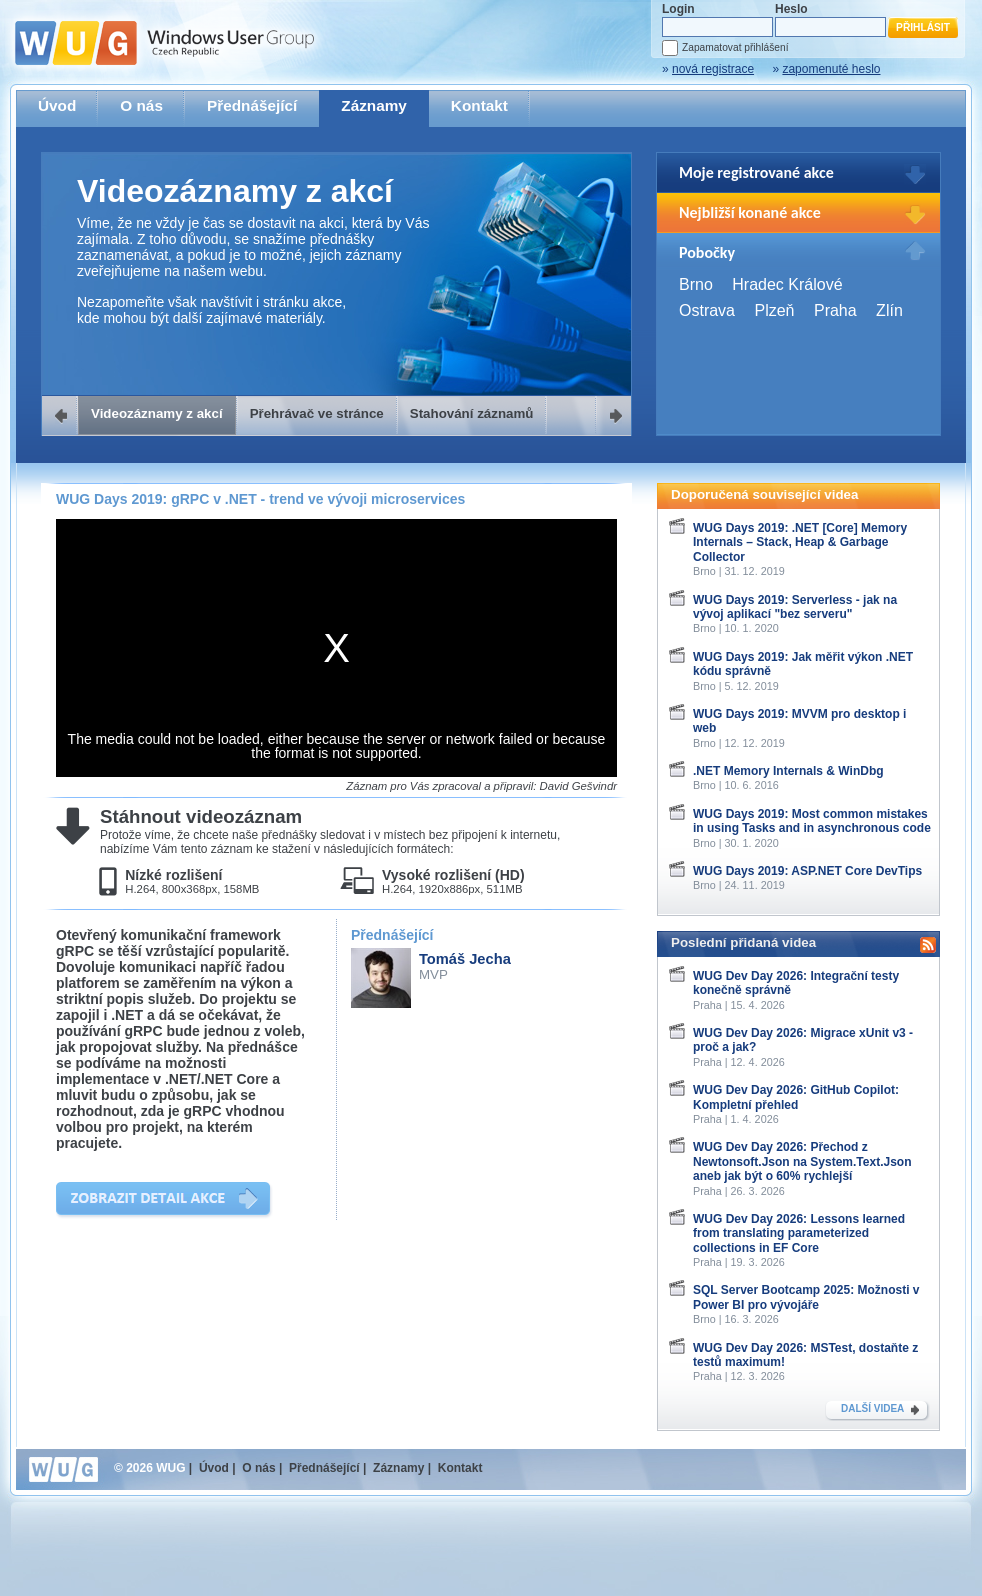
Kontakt (479, 105)
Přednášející (252, 105)
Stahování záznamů (472, 413)
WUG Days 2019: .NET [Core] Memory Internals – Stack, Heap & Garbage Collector (800, 542)
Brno (696, 284)
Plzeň (774, 310)
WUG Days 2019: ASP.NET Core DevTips (807, 871)
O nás (141, 105)
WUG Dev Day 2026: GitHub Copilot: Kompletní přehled (796, 1097)
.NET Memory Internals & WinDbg (788, 771)
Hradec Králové (787, 284)
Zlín (889, 310)
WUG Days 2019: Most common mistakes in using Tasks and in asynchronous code (812, 821)
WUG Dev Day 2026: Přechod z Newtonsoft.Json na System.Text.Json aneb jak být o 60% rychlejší (802, 1161)
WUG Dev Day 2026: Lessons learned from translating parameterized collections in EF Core (799, 1233)
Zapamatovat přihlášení (735, 47)
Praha (835, 310)
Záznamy (374, 105)
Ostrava (707, 310)
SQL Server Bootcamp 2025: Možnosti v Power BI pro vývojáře (806, 1297)
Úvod (57, 105)
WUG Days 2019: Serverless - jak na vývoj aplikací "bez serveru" (795, 607)
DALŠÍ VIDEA (872, 1408)
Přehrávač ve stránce (317, 413)
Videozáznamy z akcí (157, 413)
